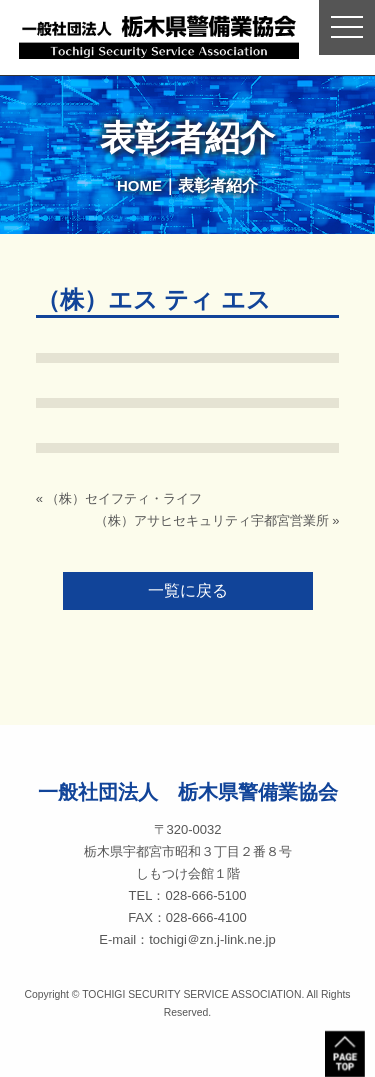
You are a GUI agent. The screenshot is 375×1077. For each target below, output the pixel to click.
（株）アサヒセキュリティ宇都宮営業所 (212, 520)
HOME (139, 185)
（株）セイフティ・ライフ (124, 498)
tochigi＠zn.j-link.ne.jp (212, 939)
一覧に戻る (188, 590)
